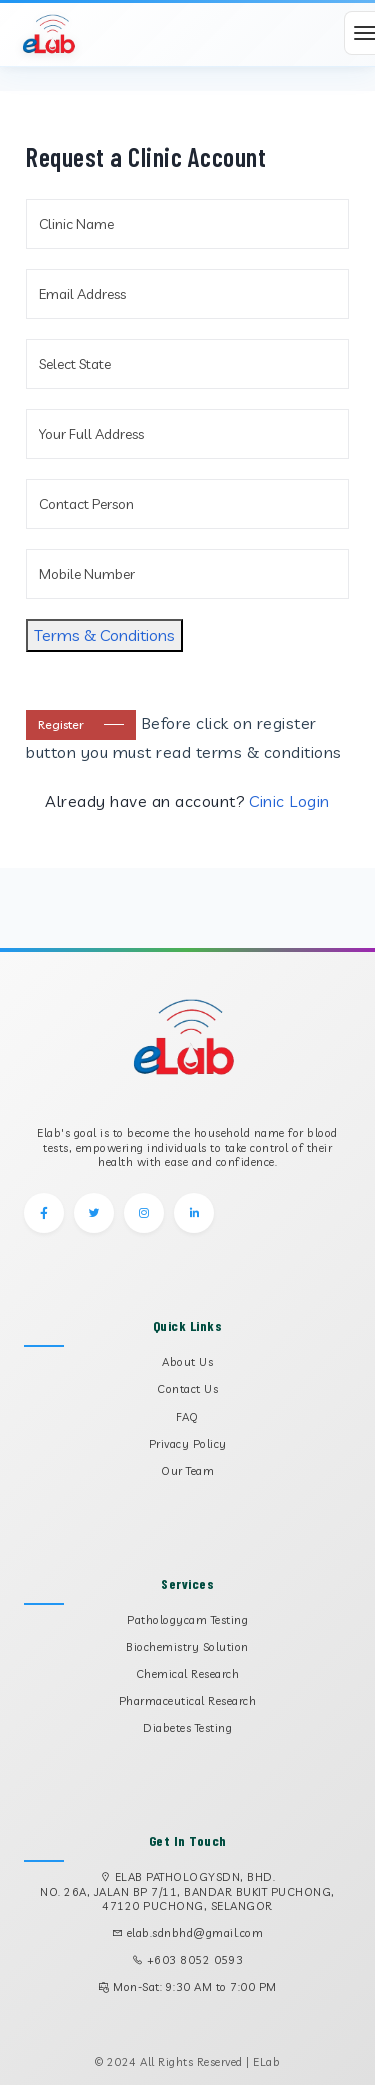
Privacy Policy (188, 1444)
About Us (187, 1362)
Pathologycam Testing (187, 1620)
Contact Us (187, 1389)
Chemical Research (188, 1674)
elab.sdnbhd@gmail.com (195, 1933)
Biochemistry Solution (187, 1647)
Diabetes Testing (187, 1728)
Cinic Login (289, 801)
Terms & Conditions (104, 635)
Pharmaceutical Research (188, 1701)
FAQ (187, 1417)
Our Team (187, 1471)
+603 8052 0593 (195, 1960)
